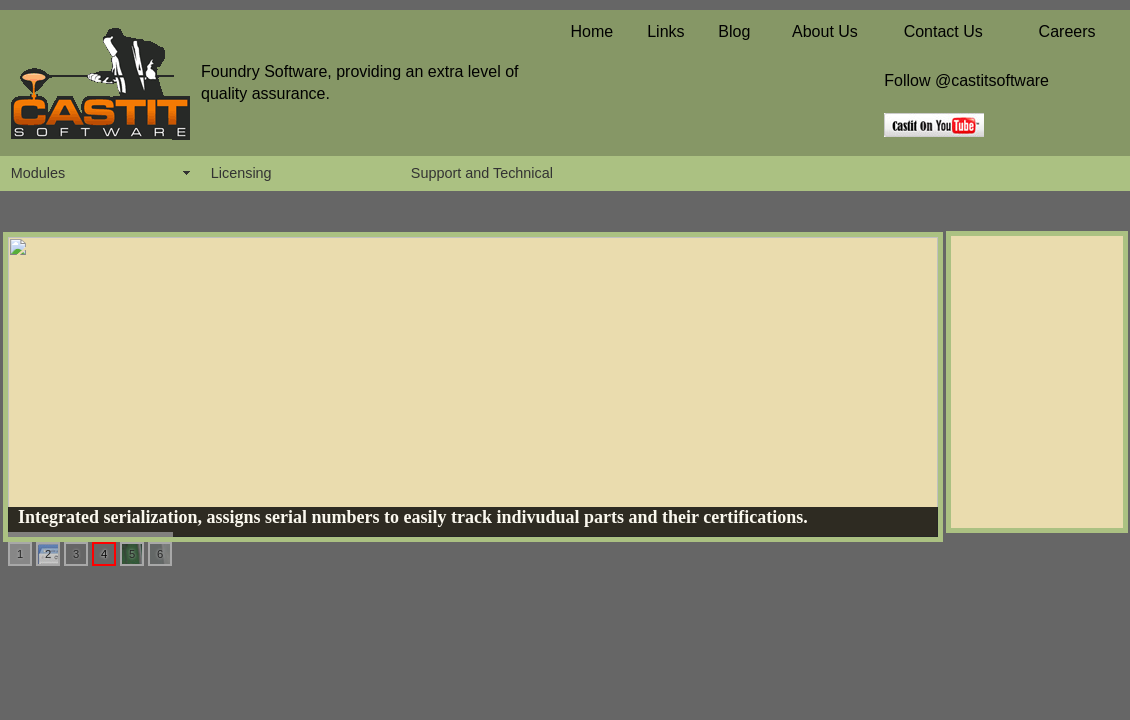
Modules (38, 173)
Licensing (241, 173)
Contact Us (943, 31)
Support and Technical (482, 173)
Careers (1067, 31)
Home (591, 31)
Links (665, 31)
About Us (825, 31)
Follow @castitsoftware (966, 80)
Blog (734, 31)
